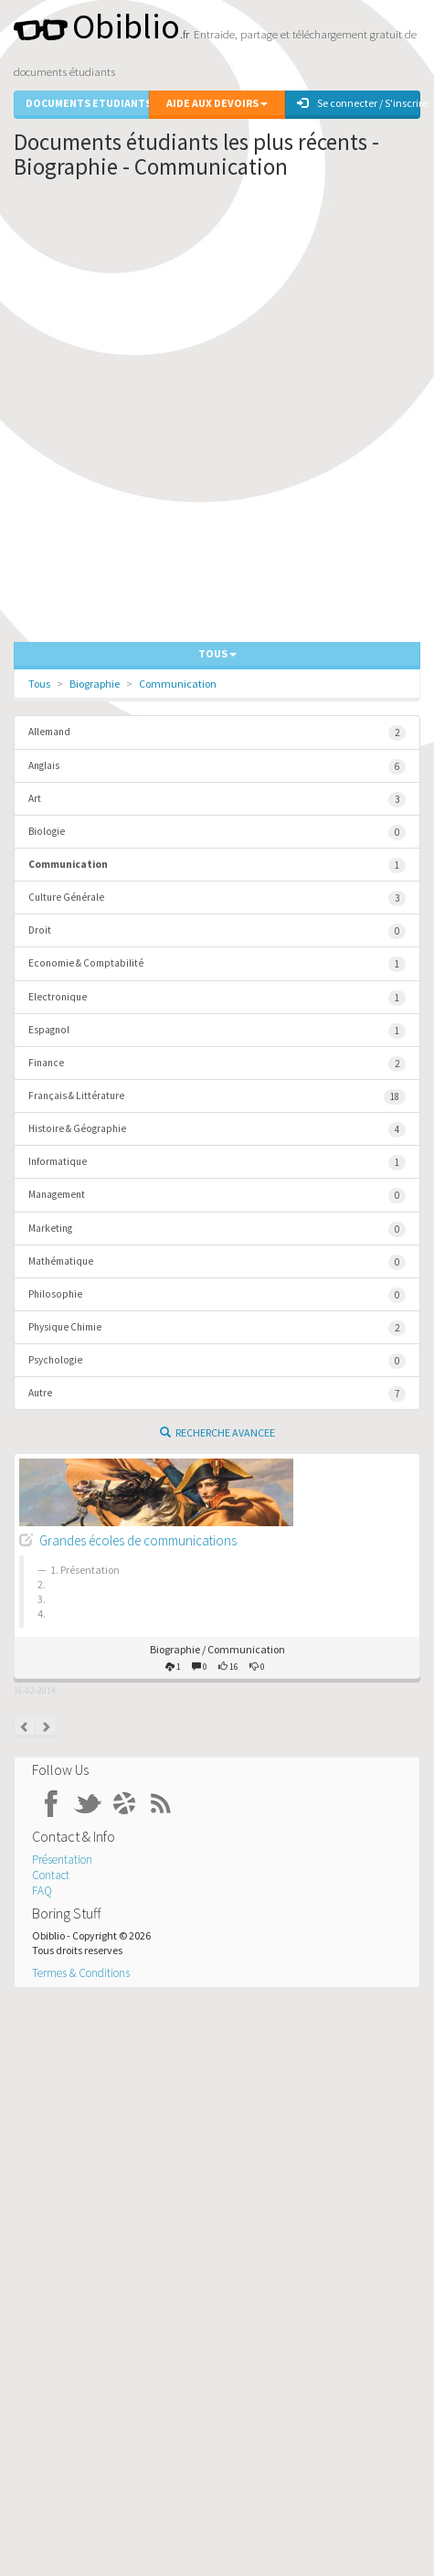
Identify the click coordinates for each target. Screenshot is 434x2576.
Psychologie (217, 1361)
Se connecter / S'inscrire (358, 103)
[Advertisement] (217, 415)
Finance (217, 1064)
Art (217, 799)
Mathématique (217, 1262)
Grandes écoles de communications (138, 1540)
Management (217, 1195)
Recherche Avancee (217, 1432)
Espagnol (217, 1031)
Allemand (217, 733)
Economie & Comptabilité (217, 964)
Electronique (217, 998)
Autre (217, 1394)
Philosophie (217, 1295)
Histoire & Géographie (217, 1130)
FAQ (42, 1890)
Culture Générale (217, 898)
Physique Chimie (217, 1328)
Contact (50, 1875)
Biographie (94, 683)
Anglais (217, 767)
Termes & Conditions (81, 1973)
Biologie (217, 832)
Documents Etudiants (87, 103)
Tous (39, 683)
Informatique (217, 1162)
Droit (217, 931)
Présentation (62, 1859)
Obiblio (97, 26)
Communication (178, 683)
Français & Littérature (217, 1097)
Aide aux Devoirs (217, 103)
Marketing (217, 1229)
